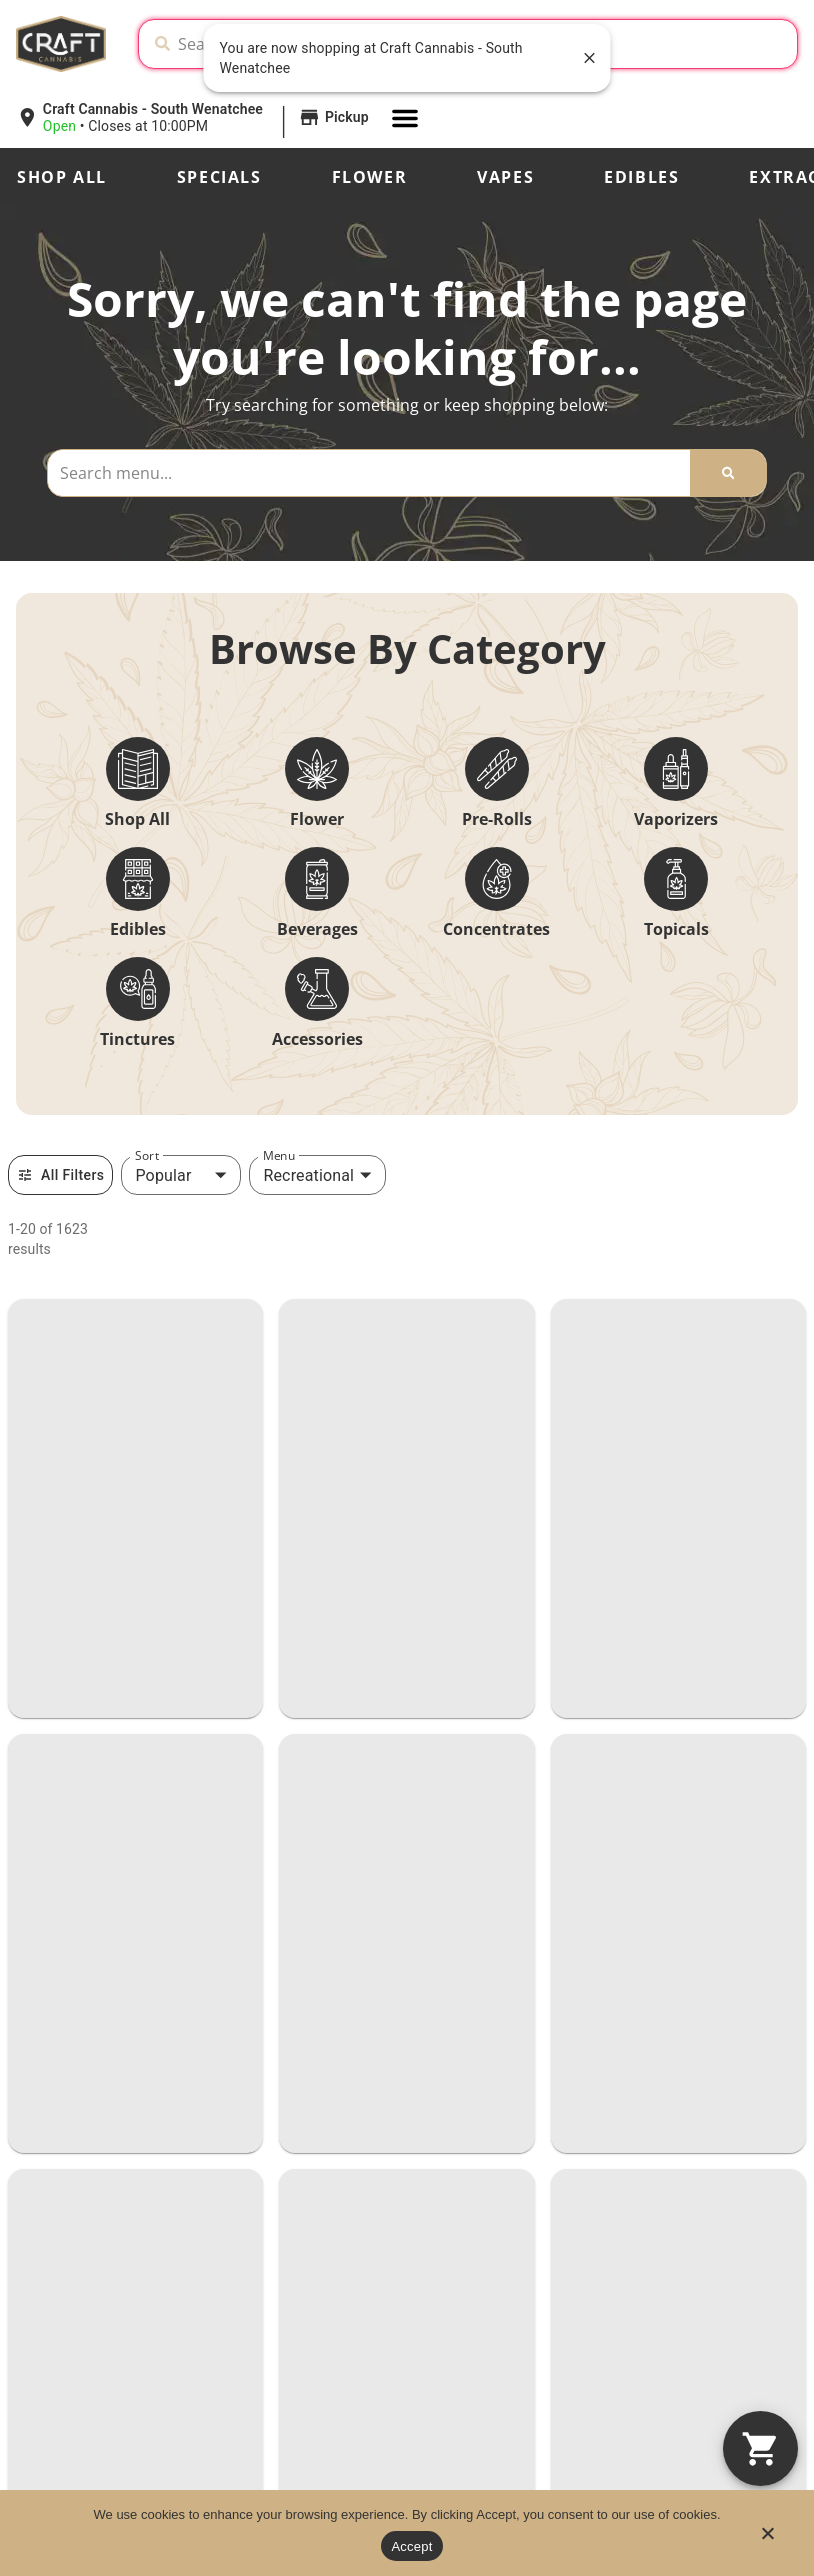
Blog (564, 2273)
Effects (41, 2339)
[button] (195, 118)
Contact (312, 2307)
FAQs (567, 2307)
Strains (41, 2305)
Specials (219, 177)
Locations (318, 2239)
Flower (370, 177)
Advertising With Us (618, 2341)
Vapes (505, 177)
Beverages (317, 929)
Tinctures (137, 1039)
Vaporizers (676, 819)
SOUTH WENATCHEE (133, 1804)
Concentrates (496, 929)
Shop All (62, 177)
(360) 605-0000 (70, 1324)
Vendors (312, 2375)
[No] (767, 2539)
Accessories (317, 1039)
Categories (57, 2271)
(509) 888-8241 (70, 1920)
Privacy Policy (664, 2448)
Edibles (641, 177)
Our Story (583, 2239)
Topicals (676, 929)
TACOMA (68, 1407)
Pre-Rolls (497, 819)
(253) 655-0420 (70, 1523)
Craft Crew (323, 2273)
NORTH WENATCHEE (135, 1606)
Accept (411, 2546)
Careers (311, 2341)
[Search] (728, 473)
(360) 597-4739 (469, 1324)
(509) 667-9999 (70, 1721)
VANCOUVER (91, 1208)
